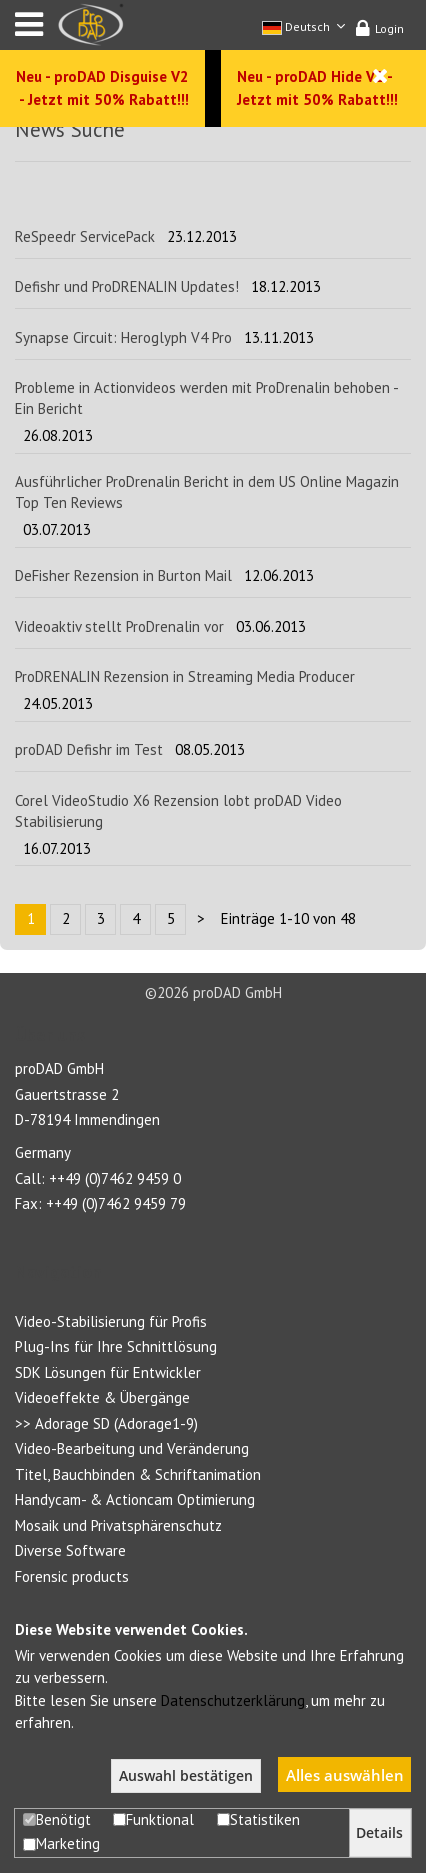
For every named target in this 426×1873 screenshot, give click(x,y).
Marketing (61, 1843)
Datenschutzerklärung (233, 1700)
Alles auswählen (345, 1775)
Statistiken (258, 1819)
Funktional (153, 1819)
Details (379, 1833)
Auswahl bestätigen (186, 1776)
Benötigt (57, 1819)
